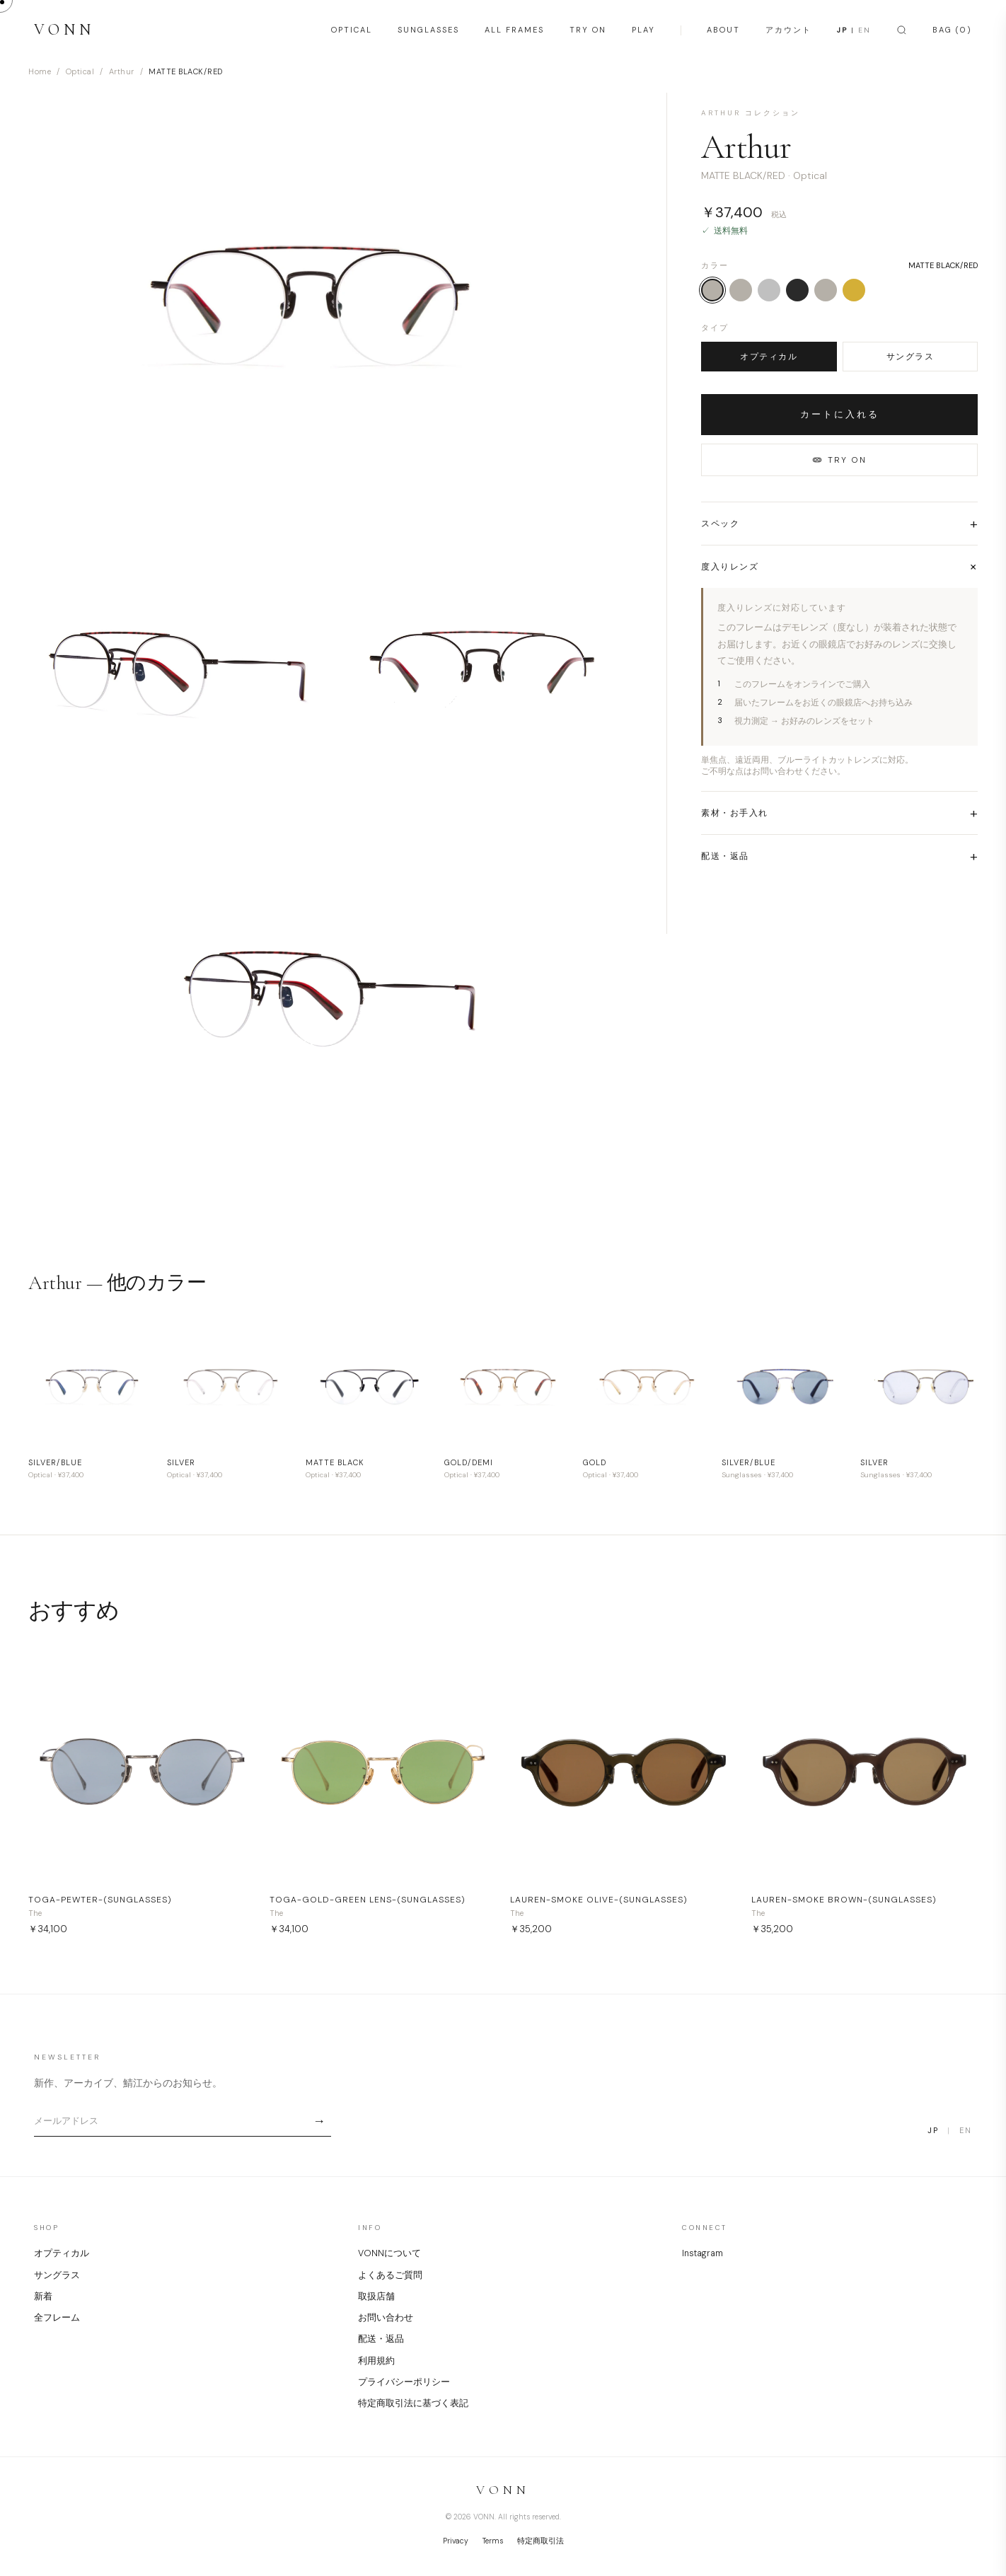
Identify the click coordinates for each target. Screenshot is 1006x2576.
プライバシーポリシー (404, 2382)
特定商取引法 (540, 2541)
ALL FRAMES (514, 30)
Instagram (702, 2253)
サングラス (910, 356)
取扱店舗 (376, 2296)
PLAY (643, 30)
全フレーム (57, 2317)
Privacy (455, 2541)
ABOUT (723, 30)
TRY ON (588, 30)
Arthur (121, 71)
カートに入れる (839, 414)
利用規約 (376, 2361)
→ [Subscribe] (319, 2121)
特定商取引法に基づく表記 (413, 2403)
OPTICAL (351, 30)
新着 (43, 2296)
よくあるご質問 (390, 2275)
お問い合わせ (385, 2317)
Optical (80, 71)
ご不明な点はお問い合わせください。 (773, 771)
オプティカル (768, 356)
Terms (492, 2541)
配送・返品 (381, 2339)
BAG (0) (952, 30)
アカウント (788, 30)
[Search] (901, 30)
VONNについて (389, 2253)
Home (39, 71)
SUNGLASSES (428, 30)
